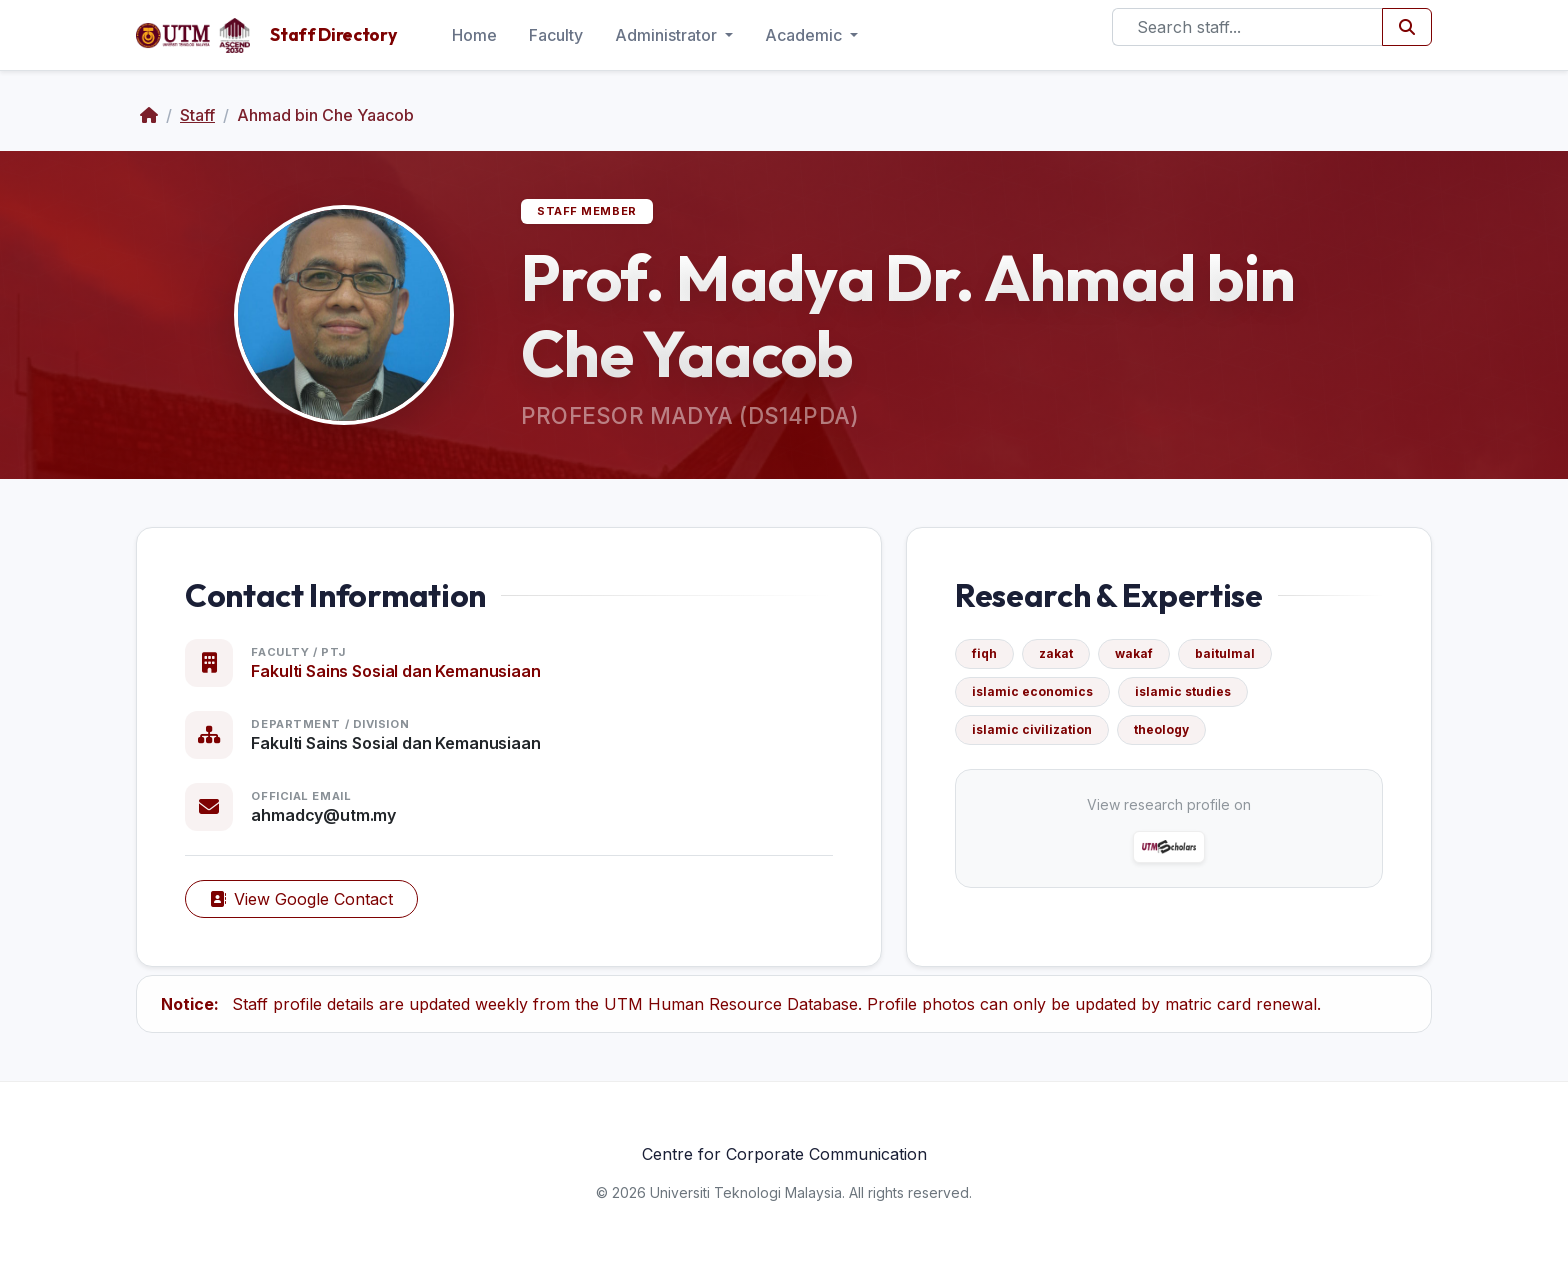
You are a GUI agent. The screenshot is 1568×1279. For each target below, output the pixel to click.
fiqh (984, 653)
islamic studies (1183, 691)
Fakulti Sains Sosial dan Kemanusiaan (395, 671)
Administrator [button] (668, 35)
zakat (1056, 653)
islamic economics (1032, 691)
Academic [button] (805, 35)
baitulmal (1225, 653)
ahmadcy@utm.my (323, 815)
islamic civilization (1032, 729)
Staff (197, 115)
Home (474, 35)
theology (1161, 729)
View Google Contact (301, 899)
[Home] (149, 115)
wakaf (1134, 653)
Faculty (556, 35)
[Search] (1247, 27)
